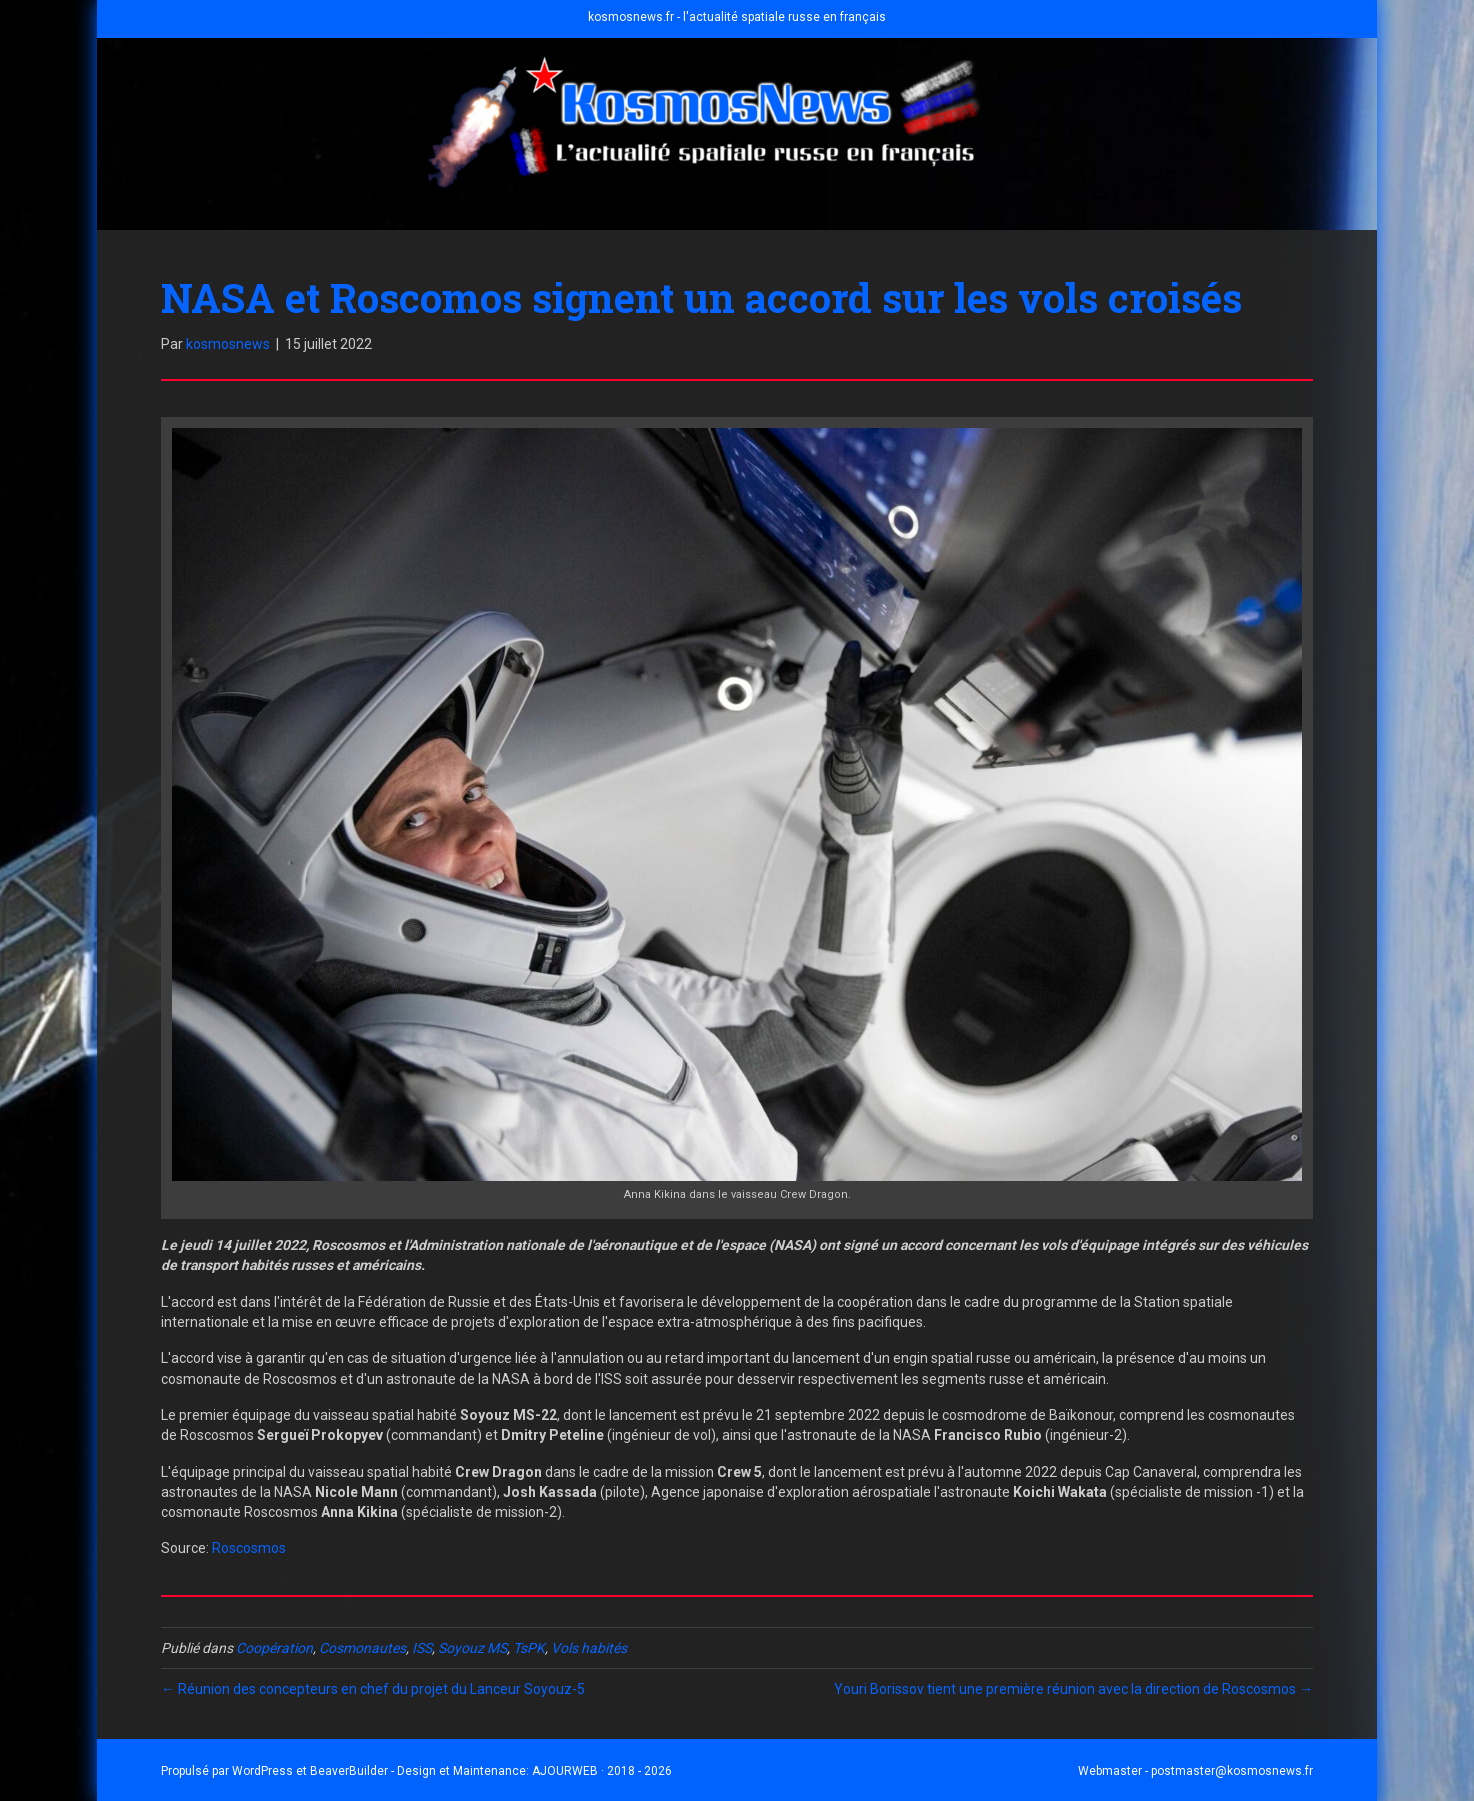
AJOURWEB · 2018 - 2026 (602, 1771)
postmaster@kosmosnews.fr (1232, 1771)
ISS (422, 1648)
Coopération (274, 1648)
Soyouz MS (472, 1648)
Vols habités (589, 1648)
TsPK (529, 1648)
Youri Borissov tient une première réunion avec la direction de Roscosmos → (1073, 1689)
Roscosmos (249, 1548)
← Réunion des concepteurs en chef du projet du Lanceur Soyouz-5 (373, 1689)
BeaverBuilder (349, 1771)
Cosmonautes (362, 1648)
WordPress (262, 1771)
